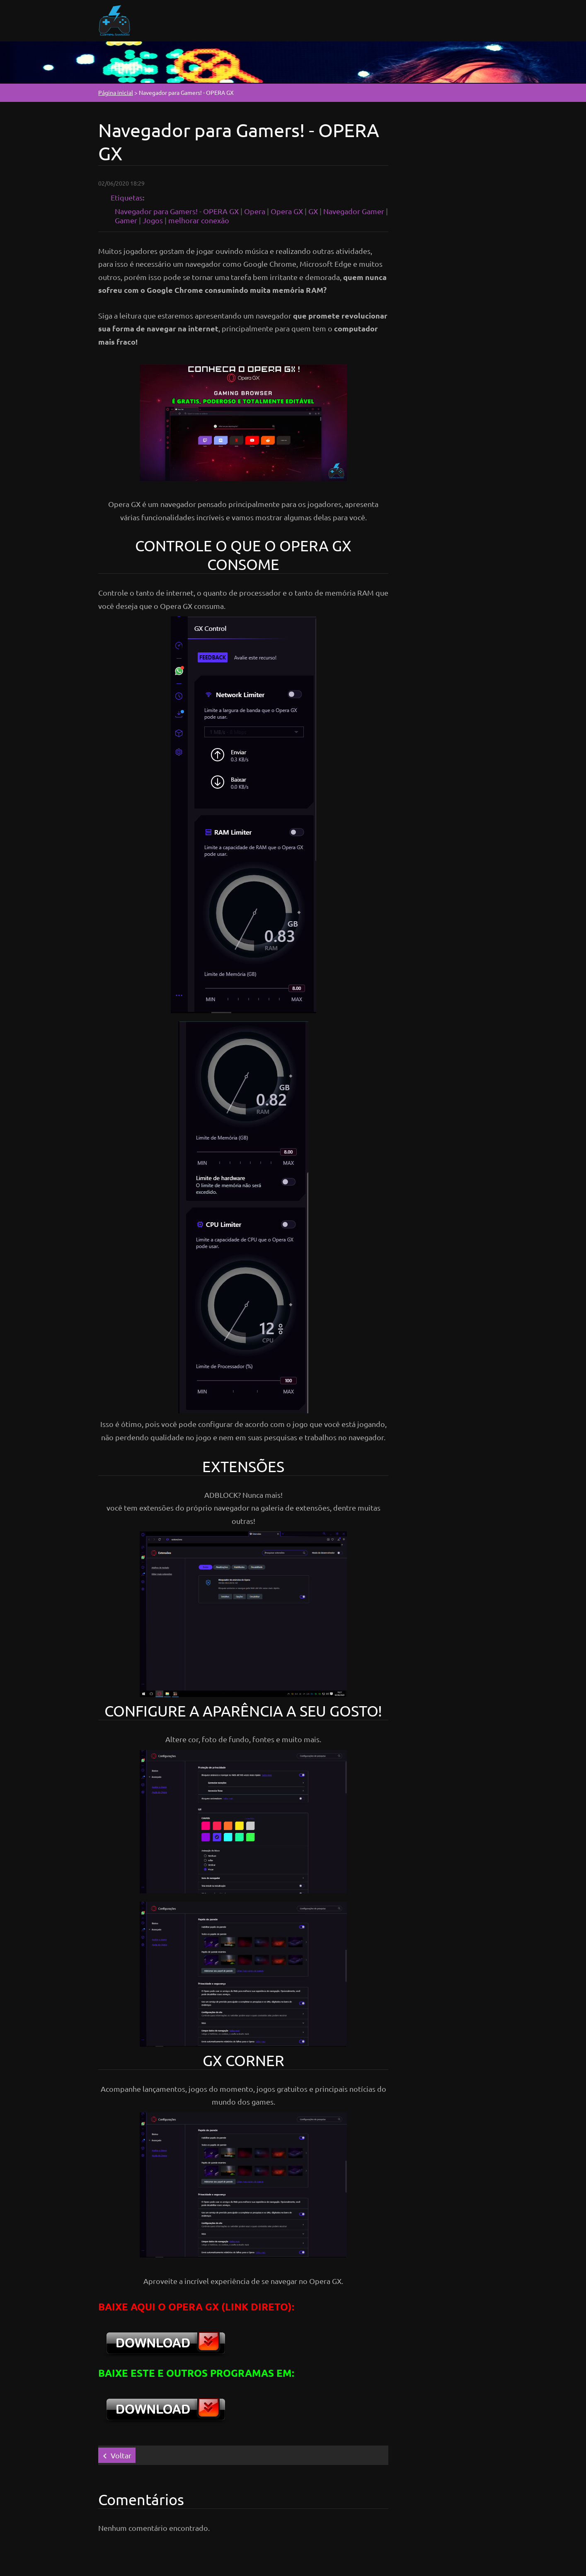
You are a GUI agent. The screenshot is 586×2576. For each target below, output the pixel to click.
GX (313, 211)
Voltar (121, 2455)
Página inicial (115, 92)
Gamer (126, 220)
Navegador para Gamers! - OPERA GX (177, 211)
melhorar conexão (198, 220)
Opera (254, 211)
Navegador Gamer (353, 211)
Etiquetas (127, 197)
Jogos (153, 220)
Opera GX (287, 211)
